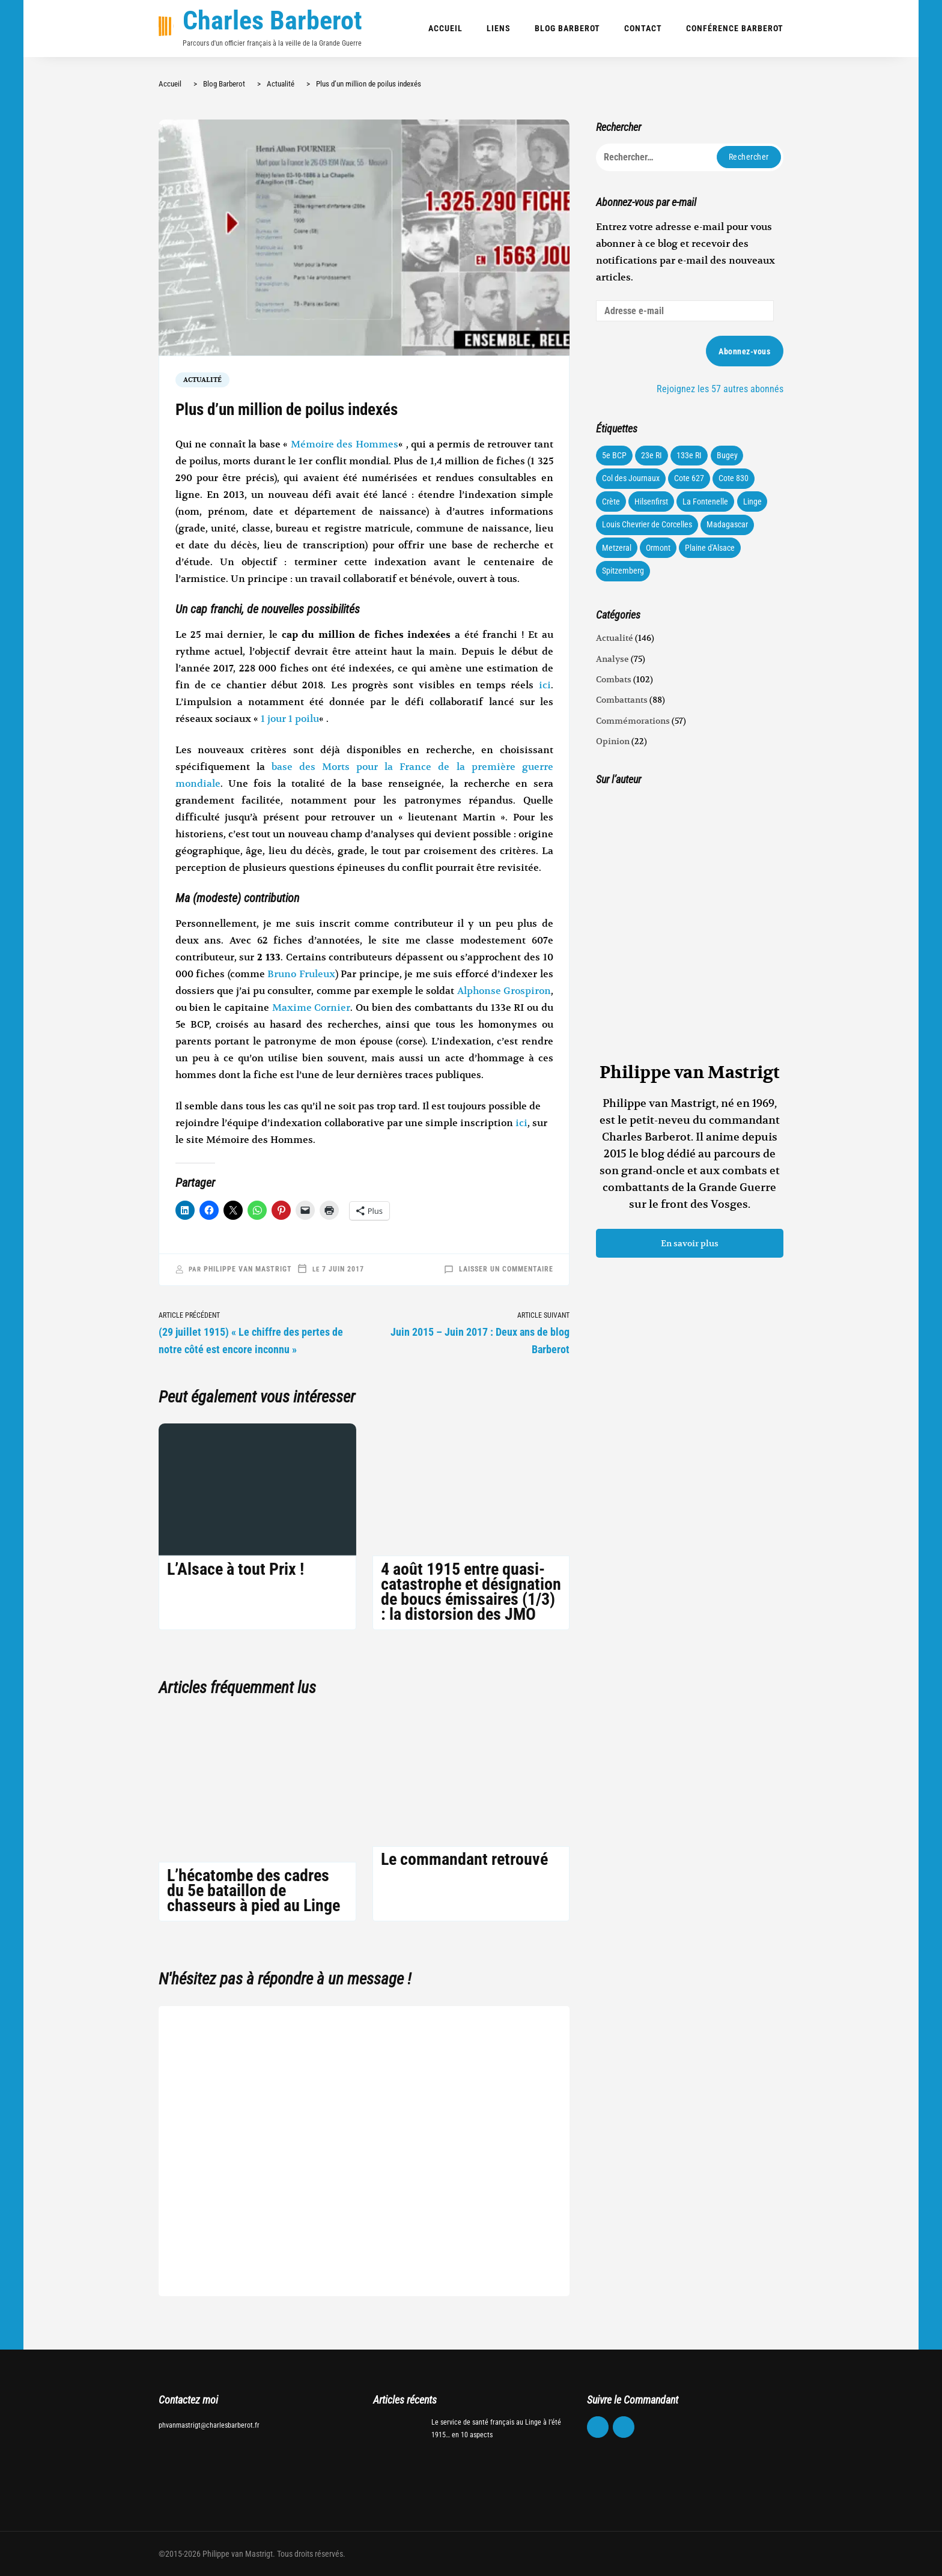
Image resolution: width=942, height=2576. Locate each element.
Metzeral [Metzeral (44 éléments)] (616, 548)
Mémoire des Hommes (344, 444)
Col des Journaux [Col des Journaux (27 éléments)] (631, 478)
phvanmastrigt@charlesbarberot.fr (209, 2425)
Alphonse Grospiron (504, 991)
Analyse (612, 658)
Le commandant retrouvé (464, 1859)
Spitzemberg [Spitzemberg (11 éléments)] (623, 570)
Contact (643, 28)
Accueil (445, 28)
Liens (499, 28)
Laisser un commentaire (506, 1269)
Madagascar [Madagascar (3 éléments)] (727, 524)
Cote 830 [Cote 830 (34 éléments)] (734, 478)
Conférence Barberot (734, 28)
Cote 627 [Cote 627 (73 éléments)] (689, 478)
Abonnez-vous (744, 351)
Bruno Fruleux (301, 974)
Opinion (613, 741)
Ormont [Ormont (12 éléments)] (658, 548)
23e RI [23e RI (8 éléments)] (651, 455)
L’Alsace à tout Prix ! (235, 1569)
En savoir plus (690, 1243)
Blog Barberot (567, 28)
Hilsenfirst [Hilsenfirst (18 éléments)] (651, 501)
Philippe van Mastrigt (248, 1269)
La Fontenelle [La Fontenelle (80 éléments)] (705, 501)
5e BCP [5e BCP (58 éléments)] (614, 455)
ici (545, 685)
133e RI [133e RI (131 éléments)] (689, 455)
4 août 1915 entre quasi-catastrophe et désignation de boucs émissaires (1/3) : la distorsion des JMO (471, 1592)
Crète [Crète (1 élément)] (611, 501)
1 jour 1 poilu (290, 719)
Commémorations (633, 720)
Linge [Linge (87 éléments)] (752, 501)
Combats (613, 679)
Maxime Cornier (311, 1008)
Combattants (622, 699)
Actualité (202, 379)
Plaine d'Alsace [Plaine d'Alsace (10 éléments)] (710, 548)
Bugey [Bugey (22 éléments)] (727, 455)
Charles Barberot (272, 20)
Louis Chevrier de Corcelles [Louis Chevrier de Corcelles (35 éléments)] (647, 524)
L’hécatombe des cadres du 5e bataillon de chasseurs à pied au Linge (253, 1890)
